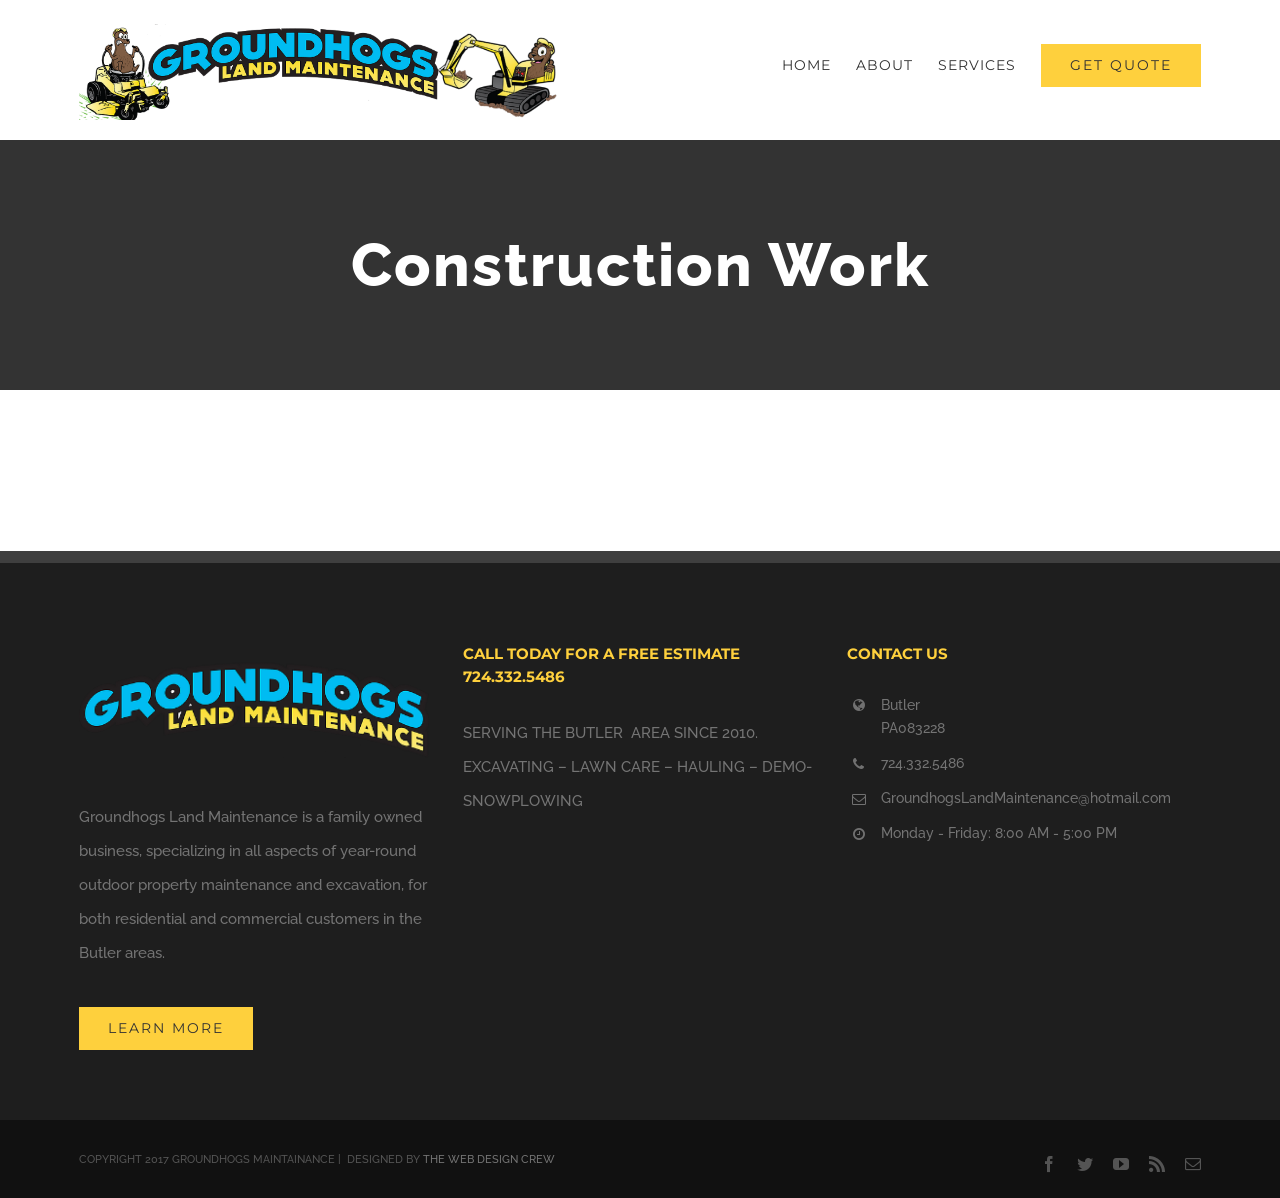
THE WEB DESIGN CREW (489, 1159)
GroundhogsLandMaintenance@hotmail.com (1026, 798)
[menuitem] (819, 65)
